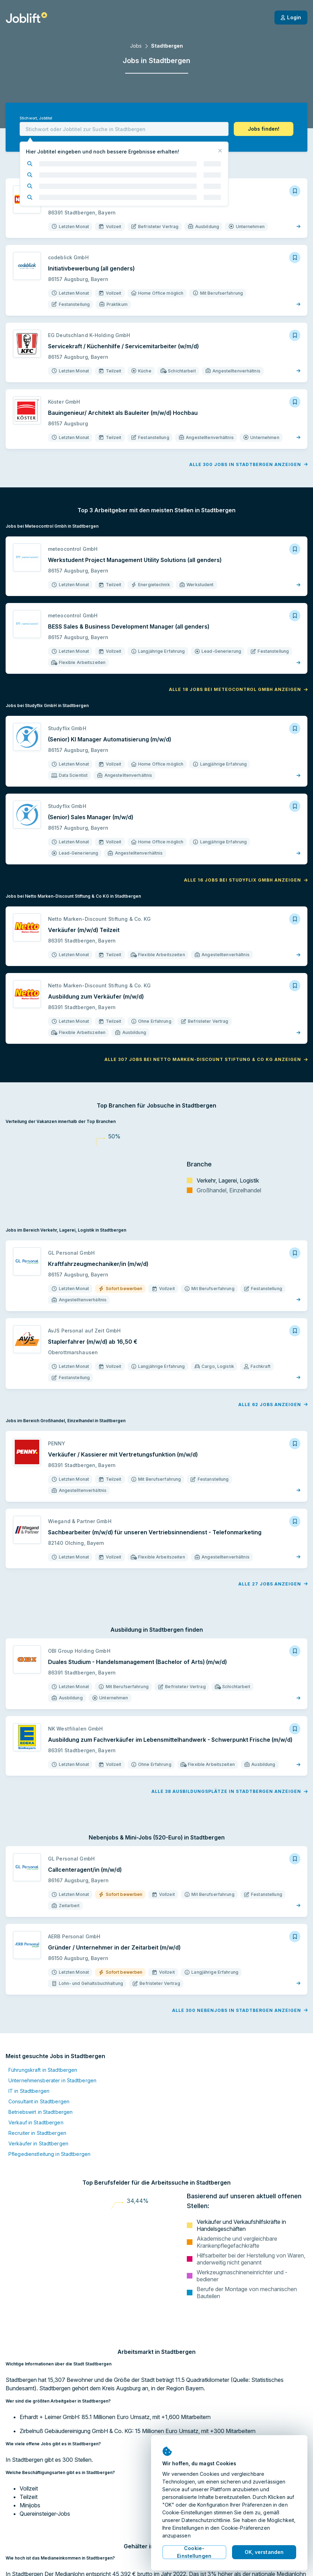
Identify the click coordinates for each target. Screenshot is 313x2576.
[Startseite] (26, 17)
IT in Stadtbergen (28, 2091)
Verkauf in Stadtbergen (35, 2122)
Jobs (136, 46)
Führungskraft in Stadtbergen (42, 2070)
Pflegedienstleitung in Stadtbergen (49, 2154)
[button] (263, 129)
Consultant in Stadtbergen (38, 2101)
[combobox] (124, 129)
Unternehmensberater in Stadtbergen (52, 2080)
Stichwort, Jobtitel (36, 118)
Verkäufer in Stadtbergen (38, 2143)
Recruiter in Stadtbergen (37, 2133)
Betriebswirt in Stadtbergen (40, 2112)
